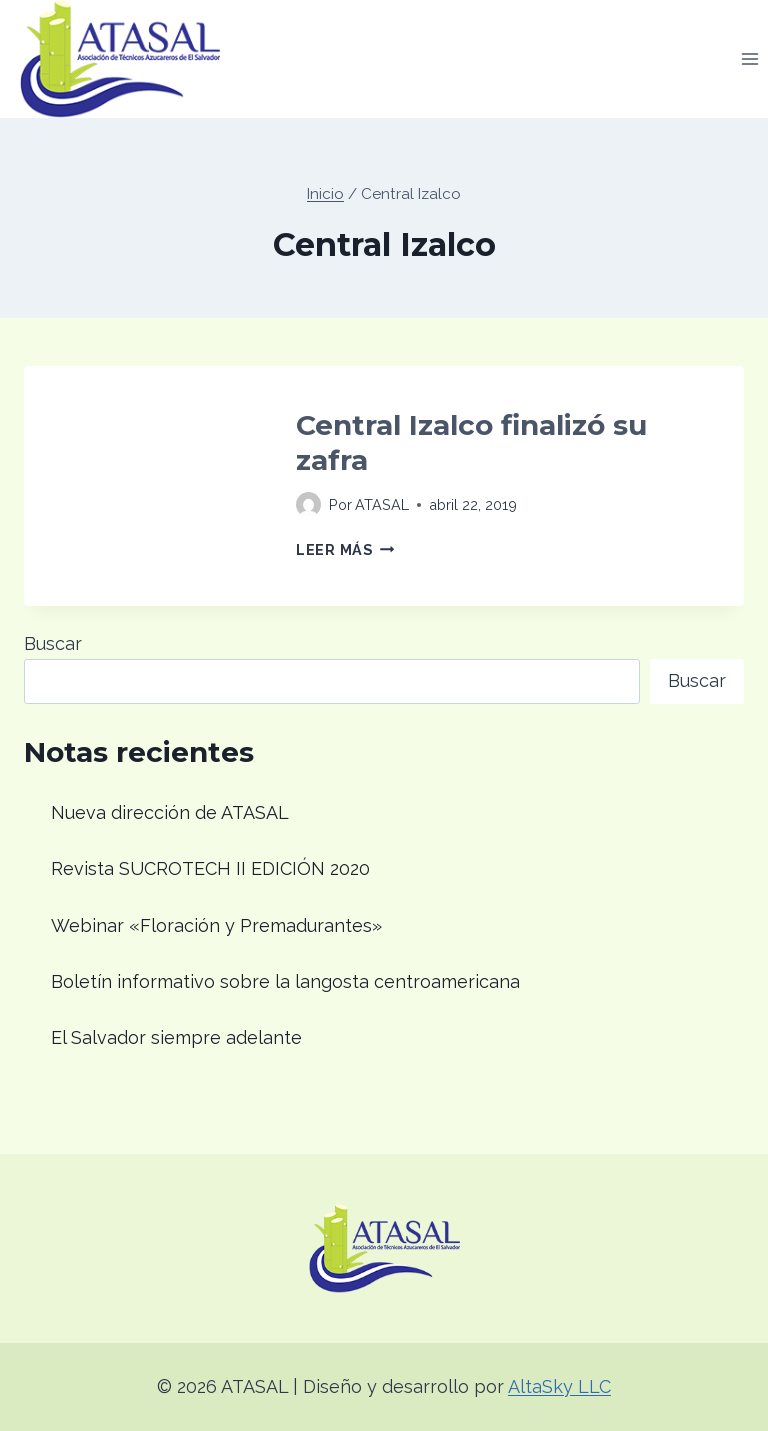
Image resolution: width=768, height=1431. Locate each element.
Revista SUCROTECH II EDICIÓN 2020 (210, 868)
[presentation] (144, 486)
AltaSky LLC (559, 1386)
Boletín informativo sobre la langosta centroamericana (285, 981)
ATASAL (382, 504)
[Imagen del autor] (308, 504)
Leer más (345, 549)
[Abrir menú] (749, 58)
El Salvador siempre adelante (176, 1037)
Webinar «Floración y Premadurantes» (216, 925)
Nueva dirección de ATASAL (170, 812)
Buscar (53, 643)
